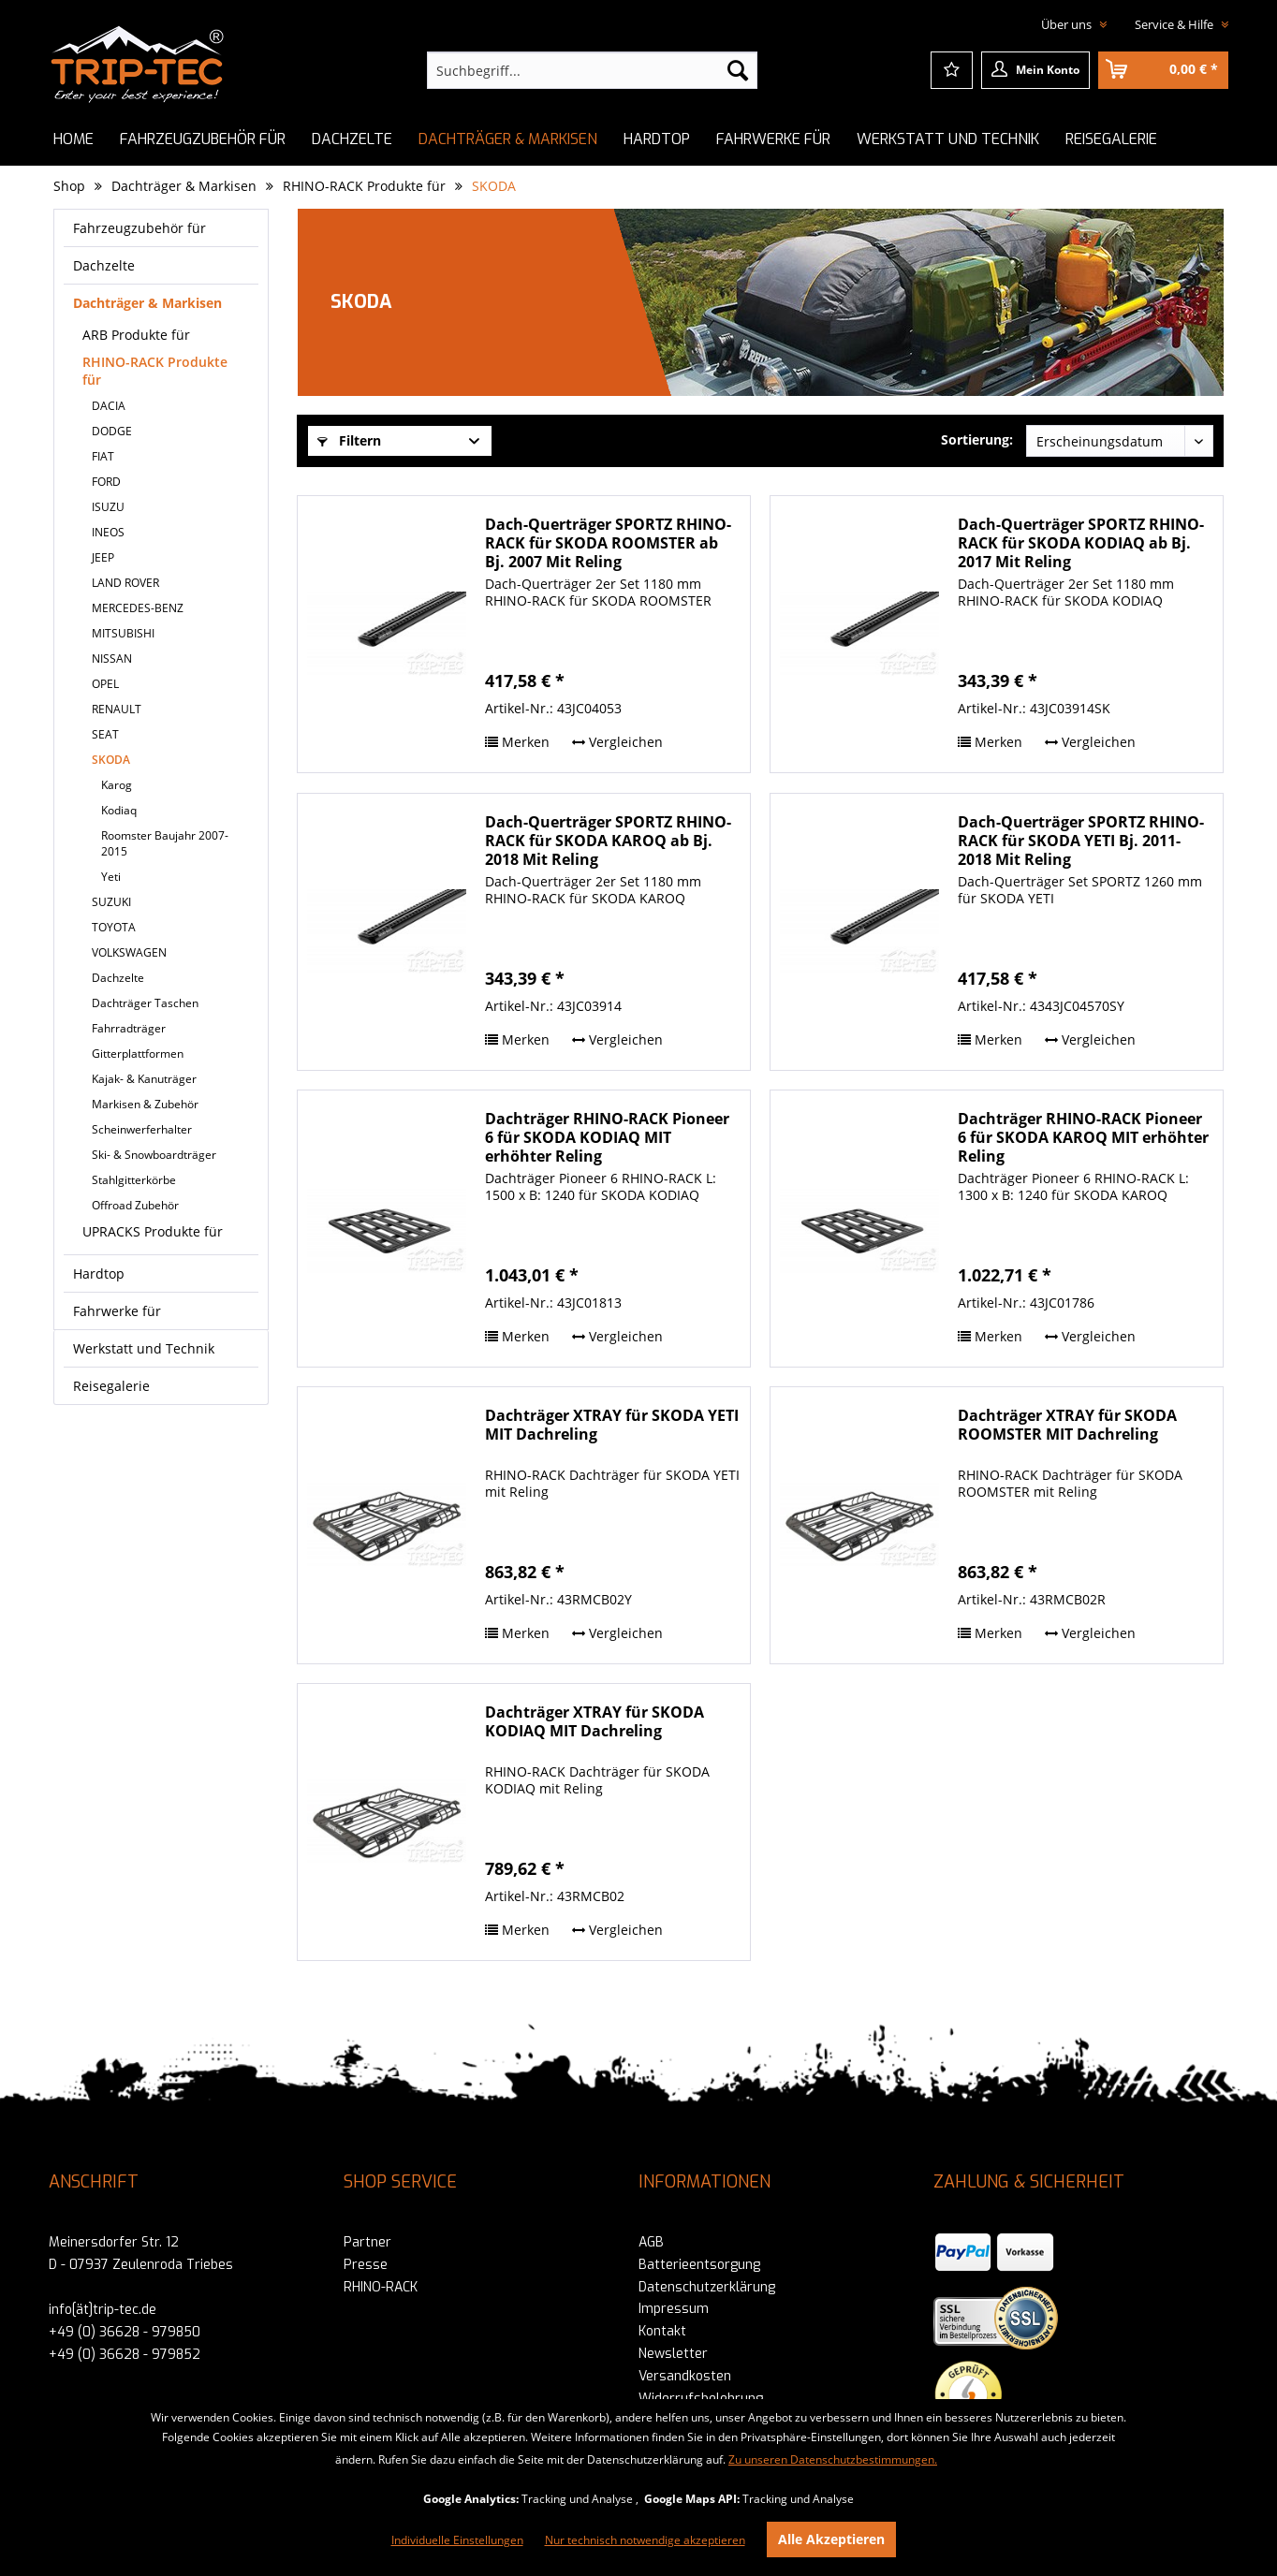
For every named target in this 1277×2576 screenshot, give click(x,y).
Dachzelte (104, 265)
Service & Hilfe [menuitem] (1175, 24)
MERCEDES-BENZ (137, 608)
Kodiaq (119, 810)
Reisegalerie (111, 1386)
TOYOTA (114, 927)
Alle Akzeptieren (831, 2539)
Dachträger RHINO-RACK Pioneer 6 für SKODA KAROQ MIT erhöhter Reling (1083, 1137)
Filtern (349, 440)
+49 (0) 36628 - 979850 (124, 2332)
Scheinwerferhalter (142, 1129)
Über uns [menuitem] (1067, 24)
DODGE (112, 431)
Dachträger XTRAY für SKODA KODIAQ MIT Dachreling (594, 1722)
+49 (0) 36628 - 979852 (124, 2355)
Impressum (673, 2309)
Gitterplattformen (137, 1053)
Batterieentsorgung (699, 2265)
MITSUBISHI (123, 633)
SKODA (111, 760)
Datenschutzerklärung (706, 2287)
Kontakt (662, 2331)
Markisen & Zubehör (145, 1104)
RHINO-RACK (381, 2287)
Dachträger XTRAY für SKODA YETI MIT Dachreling (612, 1425)
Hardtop (99, 1273)
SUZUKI (111, 902)
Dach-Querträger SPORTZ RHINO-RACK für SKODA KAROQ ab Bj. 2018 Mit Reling (608, 840)
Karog (116, 785)
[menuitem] (592, 70)
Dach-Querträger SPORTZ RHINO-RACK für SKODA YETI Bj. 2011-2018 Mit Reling (1081, 840)
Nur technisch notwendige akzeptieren (645, 2540)
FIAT (103, 456)
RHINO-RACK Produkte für (155, 370)
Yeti (111, 877)
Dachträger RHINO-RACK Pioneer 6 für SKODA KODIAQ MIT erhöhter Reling (607, 1137)
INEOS (108, 532)
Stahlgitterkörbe (134, 1180)
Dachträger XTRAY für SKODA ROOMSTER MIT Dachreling (1067, 1425)
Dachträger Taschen (145, 1003)
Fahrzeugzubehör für (139, 228)
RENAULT (116, 709)
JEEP (103, 557)
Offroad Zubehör (135, 1205)
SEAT (105, 734)
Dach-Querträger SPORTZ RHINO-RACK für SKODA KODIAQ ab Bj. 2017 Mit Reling (1081, 543)
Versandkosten (684, 2376)
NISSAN (112, 658)
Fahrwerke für (117, 1311)
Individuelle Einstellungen (457, 2540)
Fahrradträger (129, 1028)
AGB (651, 2242)
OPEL (105, 684)
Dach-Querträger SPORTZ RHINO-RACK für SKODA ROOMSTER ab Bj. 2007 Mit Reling (608, 543)
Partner (367, 2242)
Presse (366, 2265)
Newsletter (673, 2354)
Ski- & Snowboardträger (154, 1155)
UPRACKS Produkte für (152, 1231)
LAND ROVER (125, 583)
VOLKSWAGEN (129, 952)
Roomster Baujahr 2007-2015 (164, 843)
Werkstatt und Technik (143, 1348)
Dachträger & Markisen (147, 303)
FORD (106, 482)
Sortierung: (977, 439)
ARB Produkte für (136, 335)
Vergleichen (617, 742)
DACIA (108, 406)
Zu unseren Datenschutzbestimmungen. (832, 2459)
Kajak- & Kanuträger (144, 1079)
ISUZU (108, 507)
